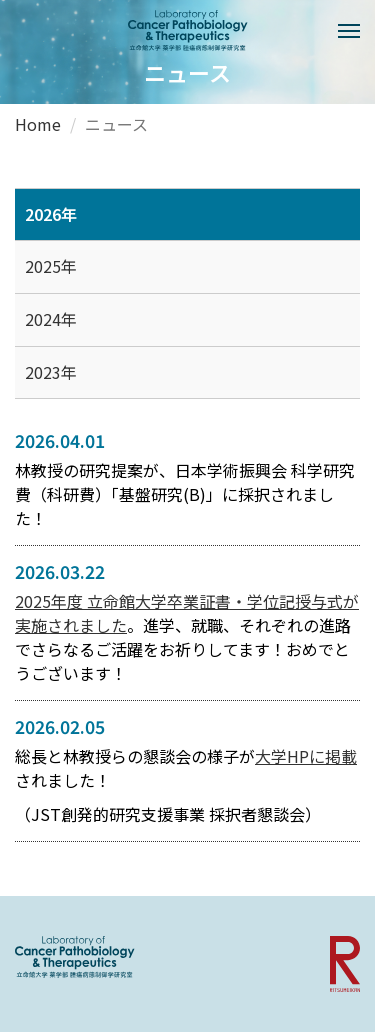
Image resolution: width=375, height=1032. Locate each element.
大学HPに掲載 (306, 756)
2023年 (51, 372)
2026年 (51, 214)
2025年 (51, 266)
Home (38, 124)
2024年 (51, 319)
